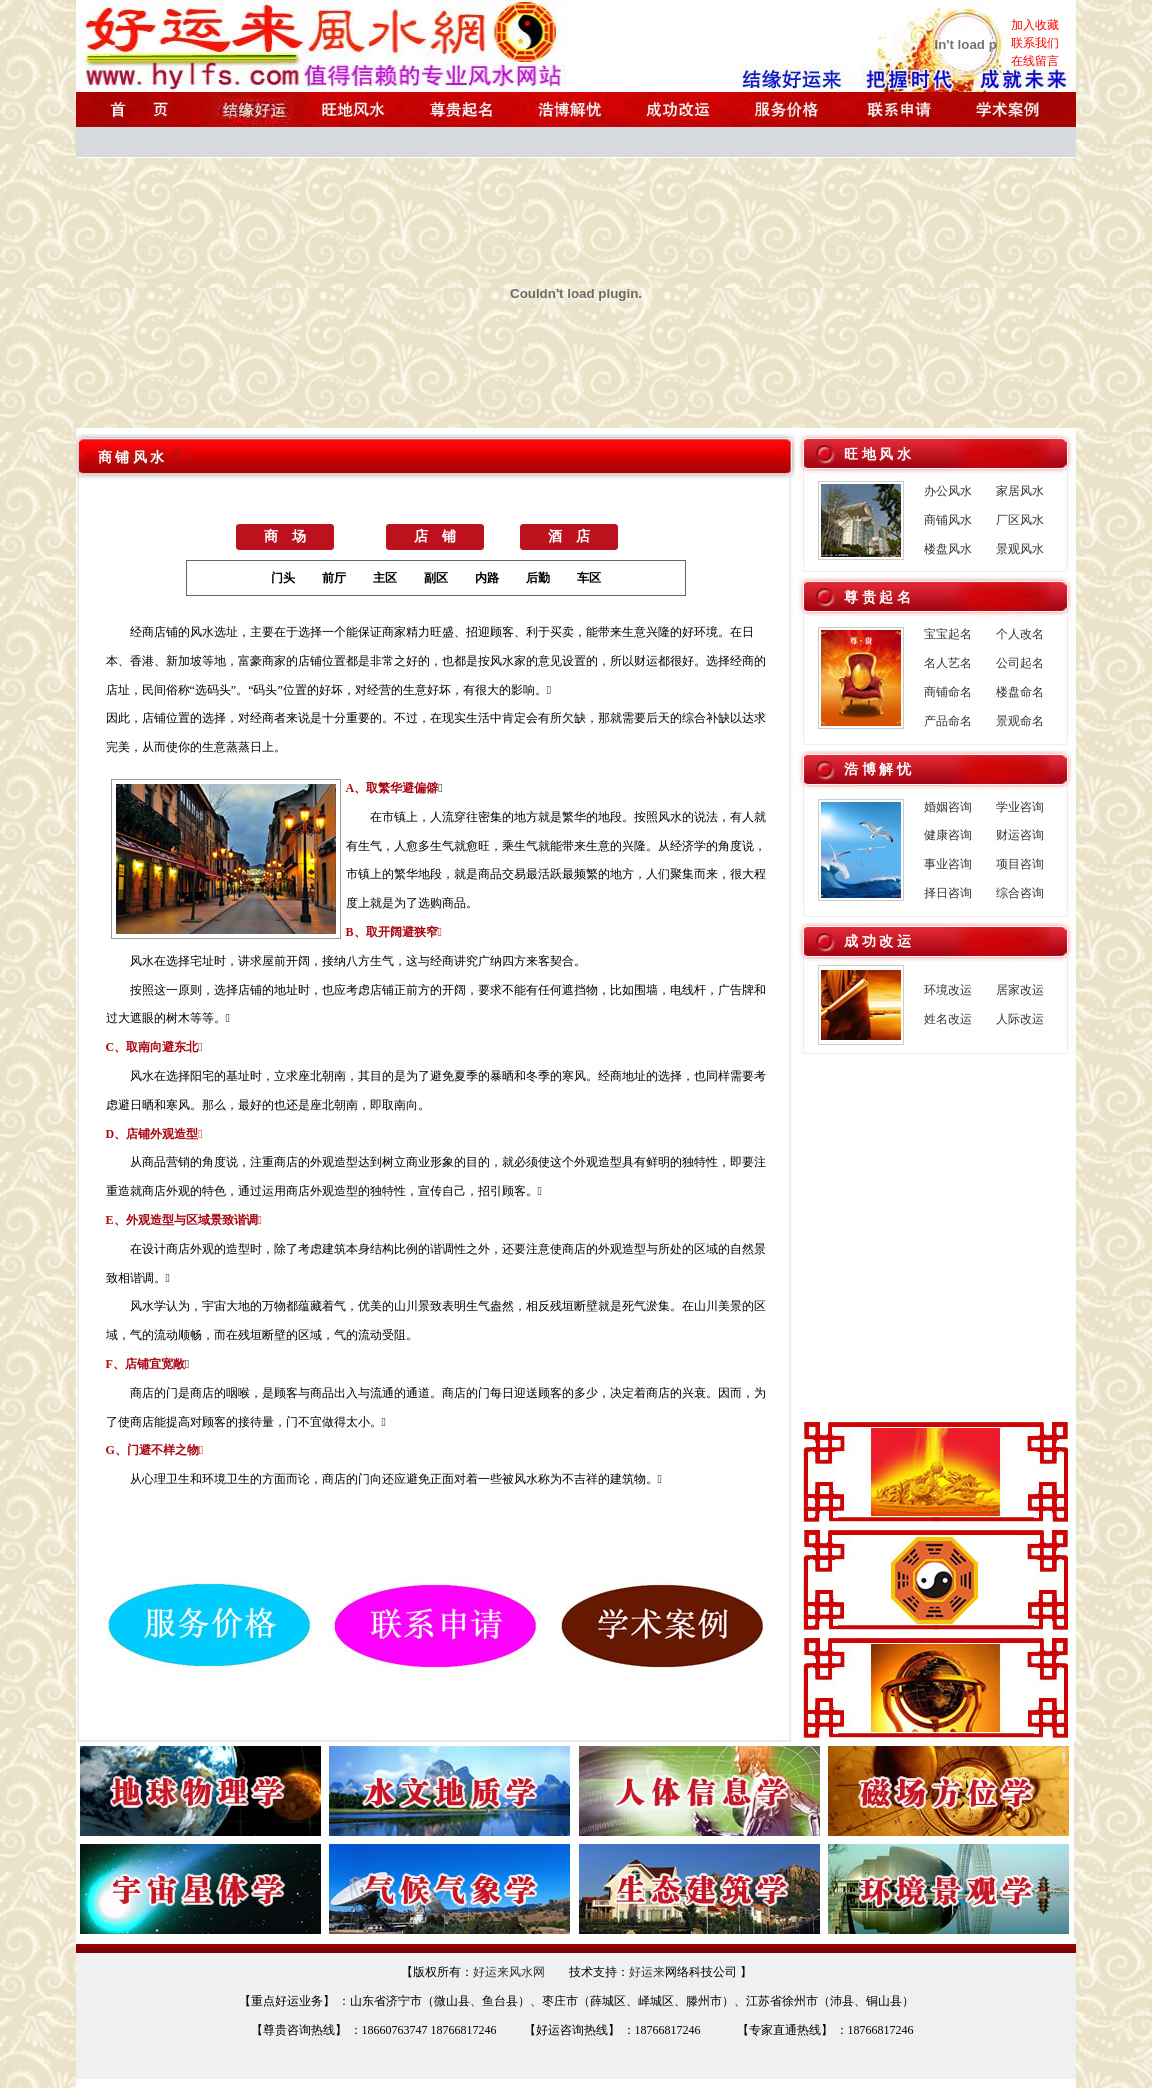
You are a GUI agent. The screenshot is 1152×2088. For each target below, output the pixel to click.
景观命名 (1020, 721)
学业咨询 (1020, 807)
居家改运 (1020, 990)
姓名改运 (948, 1019)
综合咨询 (1020, 893)
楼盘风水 (948, 549)
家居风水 (1020, 491)
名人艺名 (948, 663)
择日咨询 (948, 893)
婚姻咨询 (948, 807)
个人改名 (1020, 634)
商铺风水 (948, 520)
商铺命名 (948, 692)
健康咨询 (948, 835)
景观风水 (1020, 549)
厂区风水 (1020, 520)
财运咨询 (1020, 835)
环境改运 (948, 990)
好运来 (647, 1972)
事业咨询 (948, 864)
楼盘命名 (1020, 692)
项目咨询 (1020, 864)
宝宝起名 (948, 634)
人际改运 (1020, 1019)
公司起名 (1020, 663)
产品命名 (948, 721)
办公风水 (948, 491)
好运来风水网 (509, 1972)
